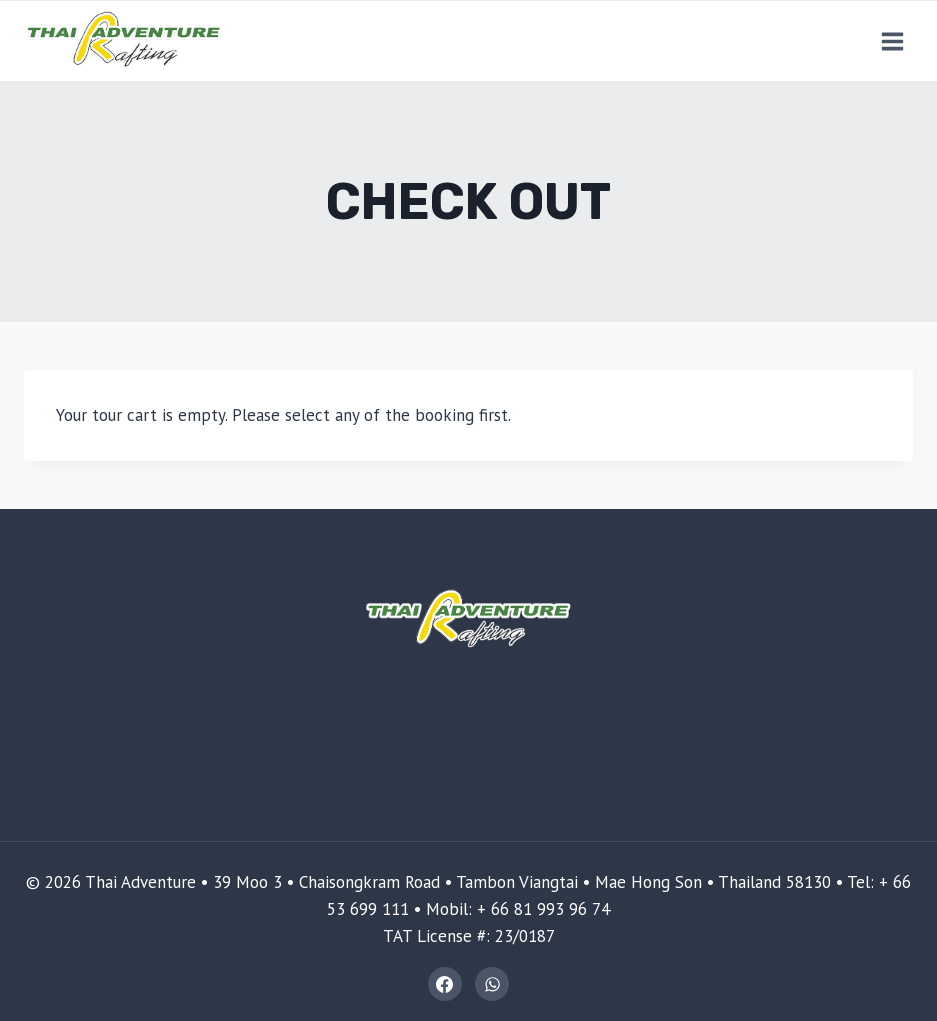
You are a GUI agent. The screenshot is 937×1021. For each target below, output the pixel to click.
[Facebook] (445, 984)
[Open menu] (892, 41)
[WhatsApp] (492, 984)
